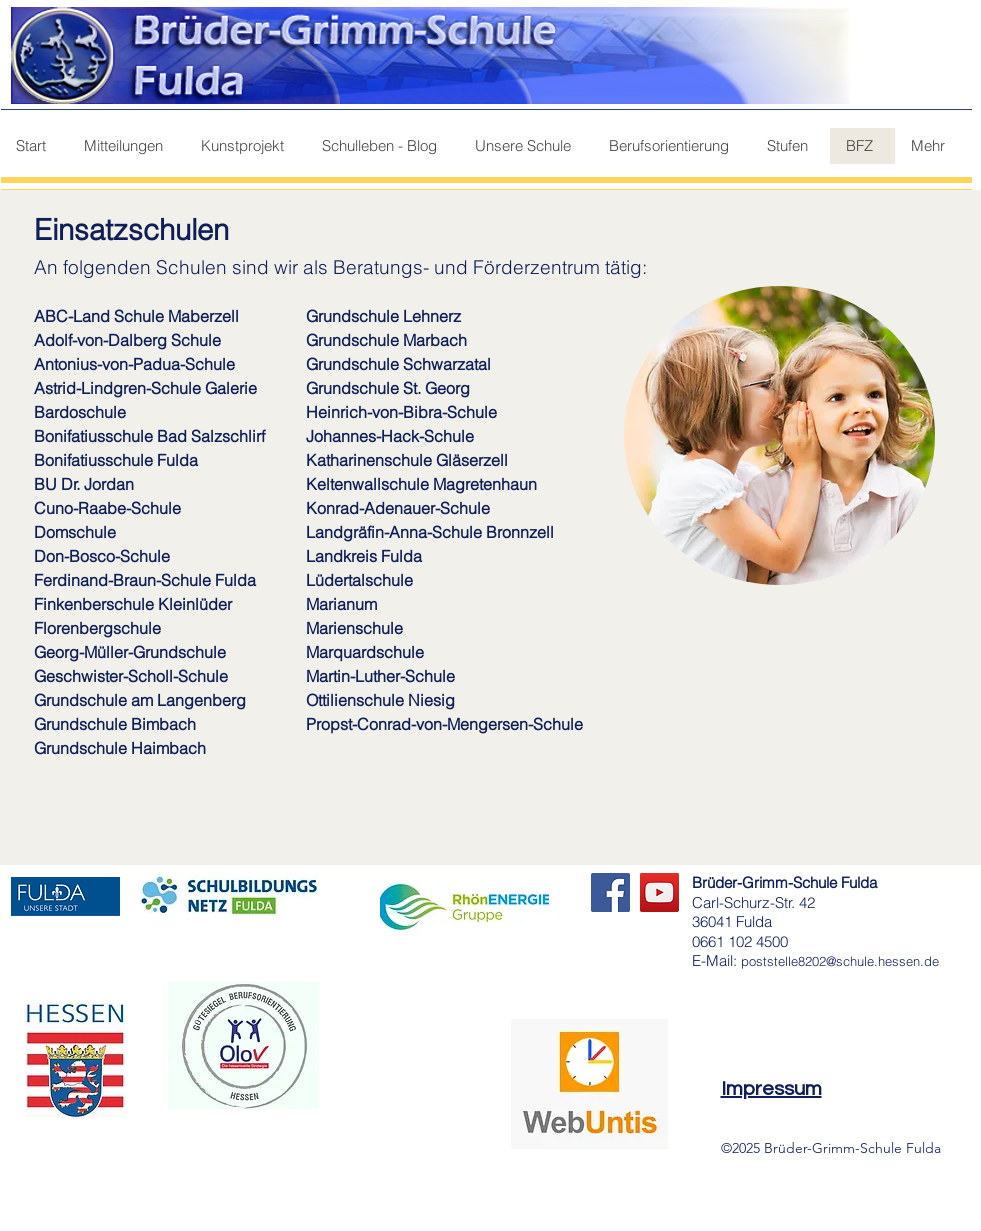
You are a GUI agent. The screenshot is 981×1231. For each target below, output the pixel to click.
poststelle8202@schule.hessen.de (840, 961)
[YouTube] (659, 892)
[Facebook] (610, 892)
